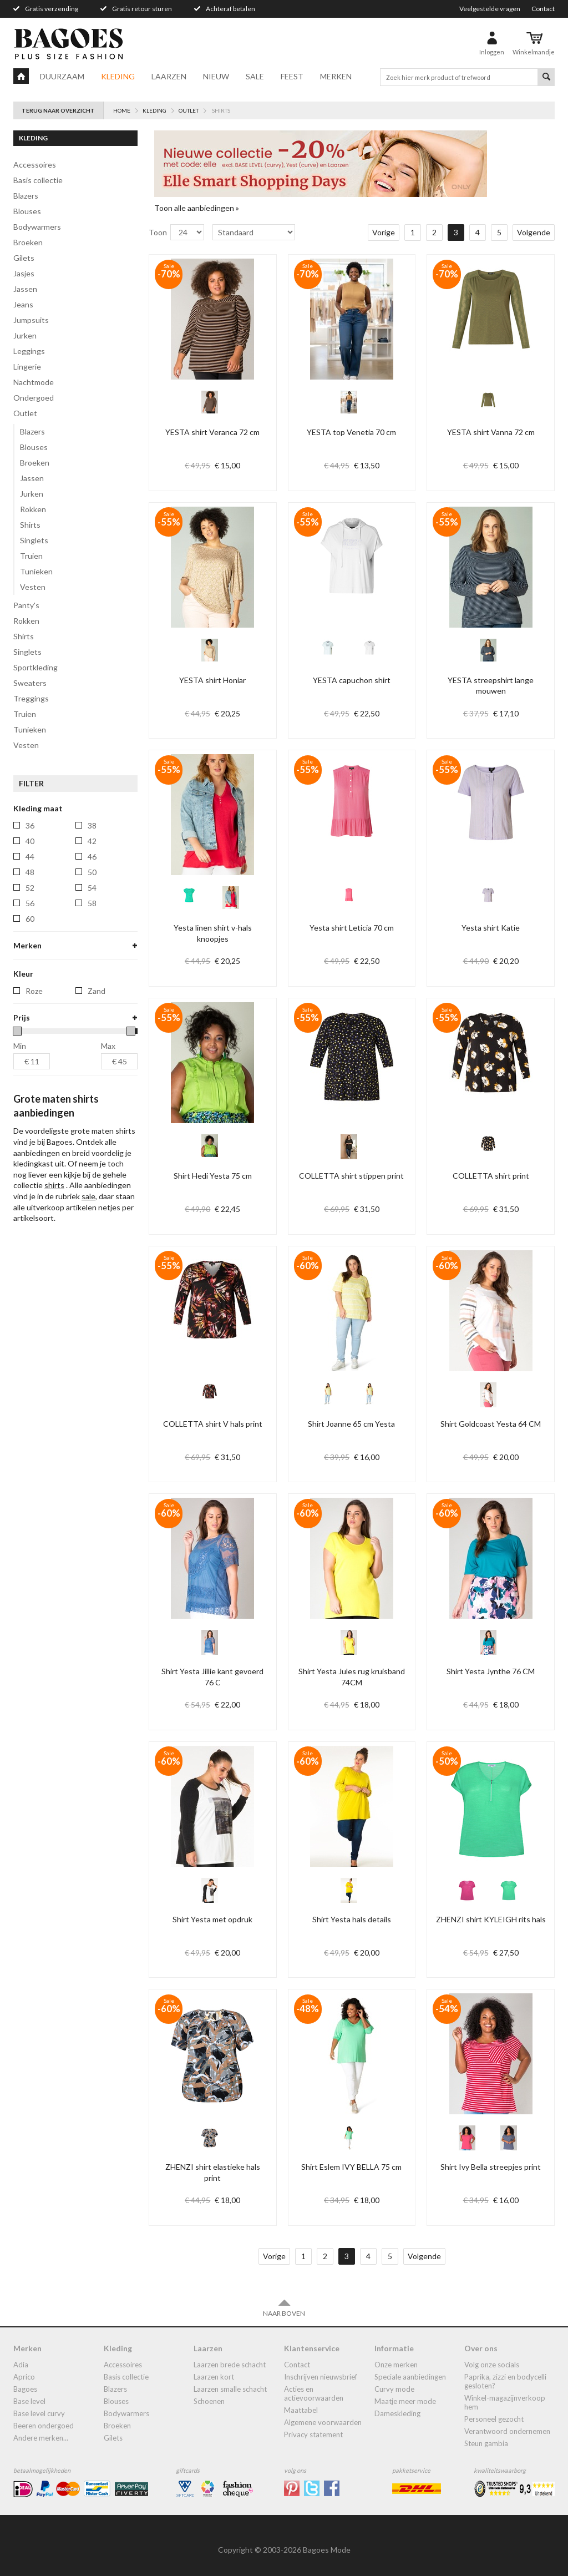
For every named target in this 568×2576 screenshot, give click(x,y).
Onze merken (396, 2364)
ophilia (38, 1040)
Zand (96, 1146)
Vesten (32, 587)
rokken (26, 620)
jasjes (23, 273)
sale (88, 1351)
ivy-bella (40, 1024)
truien (24, 714)
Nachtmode (33, 382)
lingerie (27, 366)
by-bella (39, 978)
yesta (35, 1086)
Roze (34, 1146)
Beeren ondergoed (43, 2425)
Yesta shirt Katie (491, 927)
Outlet (25, 413)
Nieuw (216, 76)
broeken (28, 242)
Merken (336, 76)
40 (30, 841)
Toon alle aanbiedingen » (196, 208)
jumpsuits (31, 320)
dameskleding (397, 2413)
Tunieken (36, 571)
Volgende (533, 232)
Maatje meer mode (405, 2401)
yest (34, 1055)
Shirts (30, 524)
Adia (20, 2364)
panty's (26, 605)
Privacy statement (313, 2434)
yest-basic (44, 1071)
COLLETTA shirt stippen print (351, 1175)
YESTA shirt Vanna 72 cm (491, 432)
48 (30, 872)
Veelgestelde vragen (489, 8)
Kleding (118, 76)
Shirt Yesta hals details (351, 1919)
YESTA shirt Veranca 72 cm (212, 432)
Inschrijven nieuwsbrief (320, 2376)
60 (30, 918)
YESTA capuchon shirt (351, 680)
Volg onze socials (491, 2364)
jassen (25, 289)
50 (92, 872)
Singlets (34, 540)
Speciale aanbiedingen (410, 2376)
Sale (255, 76)
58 (92, 903)
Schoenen (209, 2401)
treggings (31, 698)
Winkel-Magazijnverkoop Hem (504, 2402)
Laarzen (168, 76)
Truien (31, 555)
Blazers (32, 431)
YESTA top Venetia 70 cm (351, 432)
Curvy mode (394, 2389)
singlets (27, 651)
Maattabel (301, 2410)
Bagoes (25, 2389)
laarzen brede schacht (230, 2364)
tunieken (29, 729)
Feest (292, 76)
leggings (29, 351)
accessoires (34, 164)
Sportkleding (35, 667)
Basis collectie (38, 180)
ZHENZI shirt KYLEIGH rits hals (491, 1919)
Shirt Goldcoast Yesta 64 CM (490, 1423)
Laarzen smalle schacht (230, 2389)
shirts (23, 636)
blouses (27, 211)
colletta (40, 993)
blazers (25, 195)
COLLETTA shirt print (491, 1175)
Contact (543, 8)
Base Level (29, 2401)
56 (30, 903)
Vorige (383, 232)
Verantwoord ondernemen (507, 2431)
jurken (25, 335)
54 (92, 887)
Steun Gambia (486, 2443)
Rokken (33, 509)
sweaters (30, 683)
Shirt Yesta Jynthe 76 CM (491, 1671)
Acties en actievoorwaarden (313, 2393)
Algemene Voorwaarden (323, 2422)
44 (30, 856)
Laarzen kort (214, 2376)
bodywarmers (37, 226)
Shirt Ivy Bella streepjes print (490, 2166)
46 (92, 856)
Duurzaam (62, 76)
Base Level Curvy (39, 2413)
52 (30, 887)
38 (92, 825)
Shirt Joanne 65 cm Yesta (351, 1423)
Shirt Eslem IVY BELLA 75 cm (351, 2166)
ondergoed (33, 397)
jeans (23, 304)
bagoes (39, 962)
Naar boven (284, 2307)
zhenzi (37, 1102)
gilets (23, 257)
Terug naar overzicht (58, 110)
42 (92, 841)
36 (30, 825)
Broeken (34, 462)
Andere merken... (40, 2437)
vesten (26, 745)
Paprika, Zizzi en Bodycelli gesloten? (505, 2381)
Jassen (32, 478)
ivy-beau (41, 1009)
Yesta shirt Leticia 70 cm (352, 927)
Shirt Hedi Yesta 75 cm (213, 1175)
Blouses (34, 447)
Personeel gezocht (494, 2419)
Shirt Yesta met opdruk (212, 1919)
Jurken (31, 493)
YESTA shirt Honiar (212, 680)
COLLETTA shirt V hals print (212, 1423)
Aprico (24, 2376)
